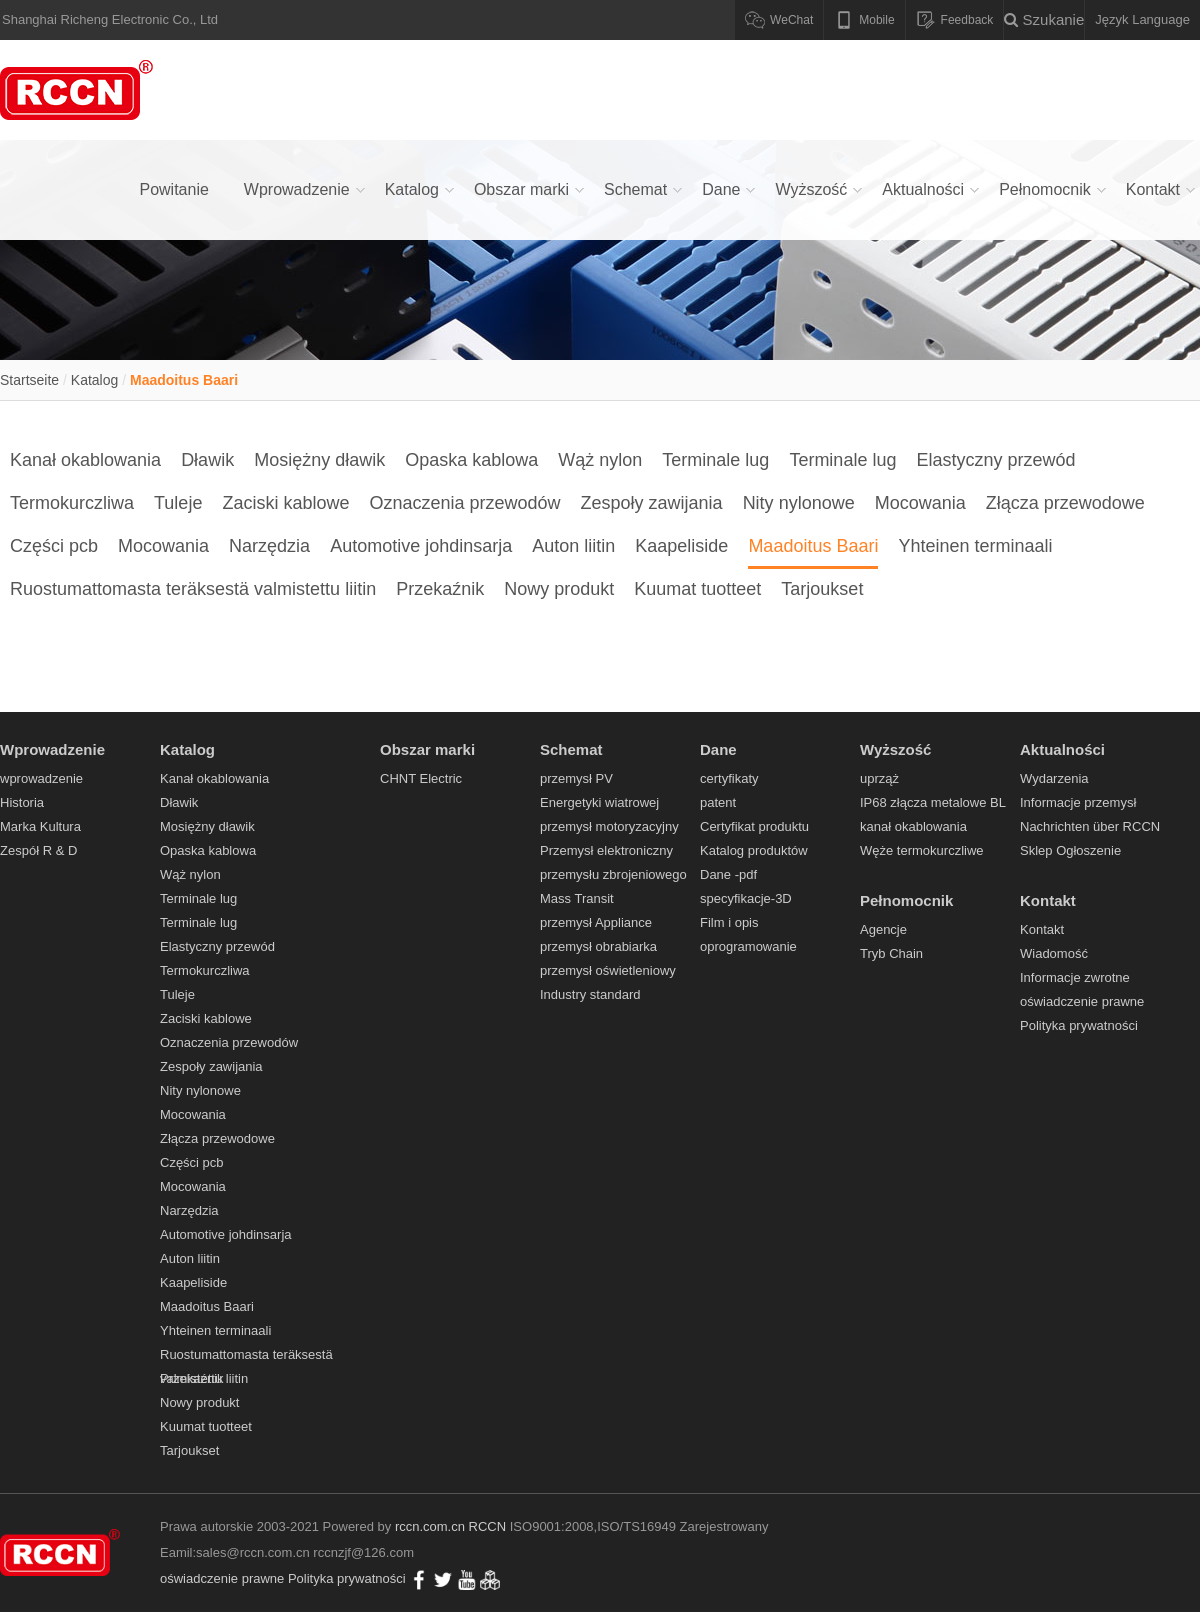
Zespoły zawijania (652, 503)
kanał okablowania (913, 826)
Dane (721, 189)
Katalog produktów (754, 850)
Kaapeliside (681, 546)
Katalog (412, 189)
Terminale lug (715, 460)
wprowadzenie (41, 778)
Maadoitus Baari (184, 380)
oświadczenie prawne (1082, 1001)
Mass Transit (577, 898)
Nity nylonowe (799, 503)
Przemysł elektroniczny (606, 850)
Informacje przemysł (1078, 802)
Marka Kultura (40, 826)
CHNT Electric (421, 778)
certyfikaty (729, 778)
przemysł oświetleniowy (608, 970)
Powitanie (173, 189)
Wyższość (811, 189)
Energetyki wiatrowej (599, 802)
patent (718, 802)
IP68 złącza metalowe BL (933, 802)
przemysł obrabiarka (598, 946)
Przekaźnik (440, 589)
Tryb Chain (891, 953)
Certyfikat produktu (754, 826)
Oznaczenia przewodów (464, 503)
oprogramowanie (748, 946)
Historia (22, 802)
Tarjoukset (822, 589)
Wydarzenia (1054, 778)
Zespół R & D (38, 850)
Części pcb (54, 546)
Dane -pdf (728, 874)
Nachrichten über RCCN (1090, 826)
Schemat (635, 189)
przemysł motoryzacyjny (609, 826)
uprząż (879, 778)
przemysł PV (576, 778)
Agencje (883, 929)
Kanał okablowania (85, 460)
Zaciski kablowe (285, 503)
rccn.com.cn (430, 1526)
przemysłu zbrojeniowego (613, 874)
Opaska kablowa (471, 460)
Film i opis (729, 922)
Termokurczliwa (72, 503)
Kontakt (1153, 189)
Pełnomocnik (1045, 189)
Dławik (207, 460)
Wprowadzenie (297, 189)
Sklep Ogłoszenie (1070, 850)
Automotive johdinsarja (421, 546)
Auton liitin (573, 546)
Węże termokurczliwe (922, 850)
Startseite (29, 380)
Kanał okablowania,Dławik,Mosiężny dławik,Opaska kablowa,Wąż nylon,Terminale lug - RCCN (80, 90)
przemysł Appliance (596, 922)
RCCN (488, 1526)
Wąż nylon (600, 460)
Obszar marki (521, 189)
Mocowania (920, 503)
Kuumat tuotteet (697, 589)
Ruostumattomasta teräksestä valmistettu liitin (193, 589)
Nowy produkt (559, 589)
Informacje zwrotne (1075, 977)
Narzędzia (269, 546)
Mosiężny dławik (319, 460)
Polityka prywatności (1079, 1025)
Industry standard (590, 994)
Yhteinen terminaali (975, 546)
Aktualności (923, 189)
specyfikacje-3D (746, 898)
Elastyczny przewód (995, 460)
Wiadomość (1054, 953)
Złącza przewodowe (1065, 503)
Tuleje (178, 503)
